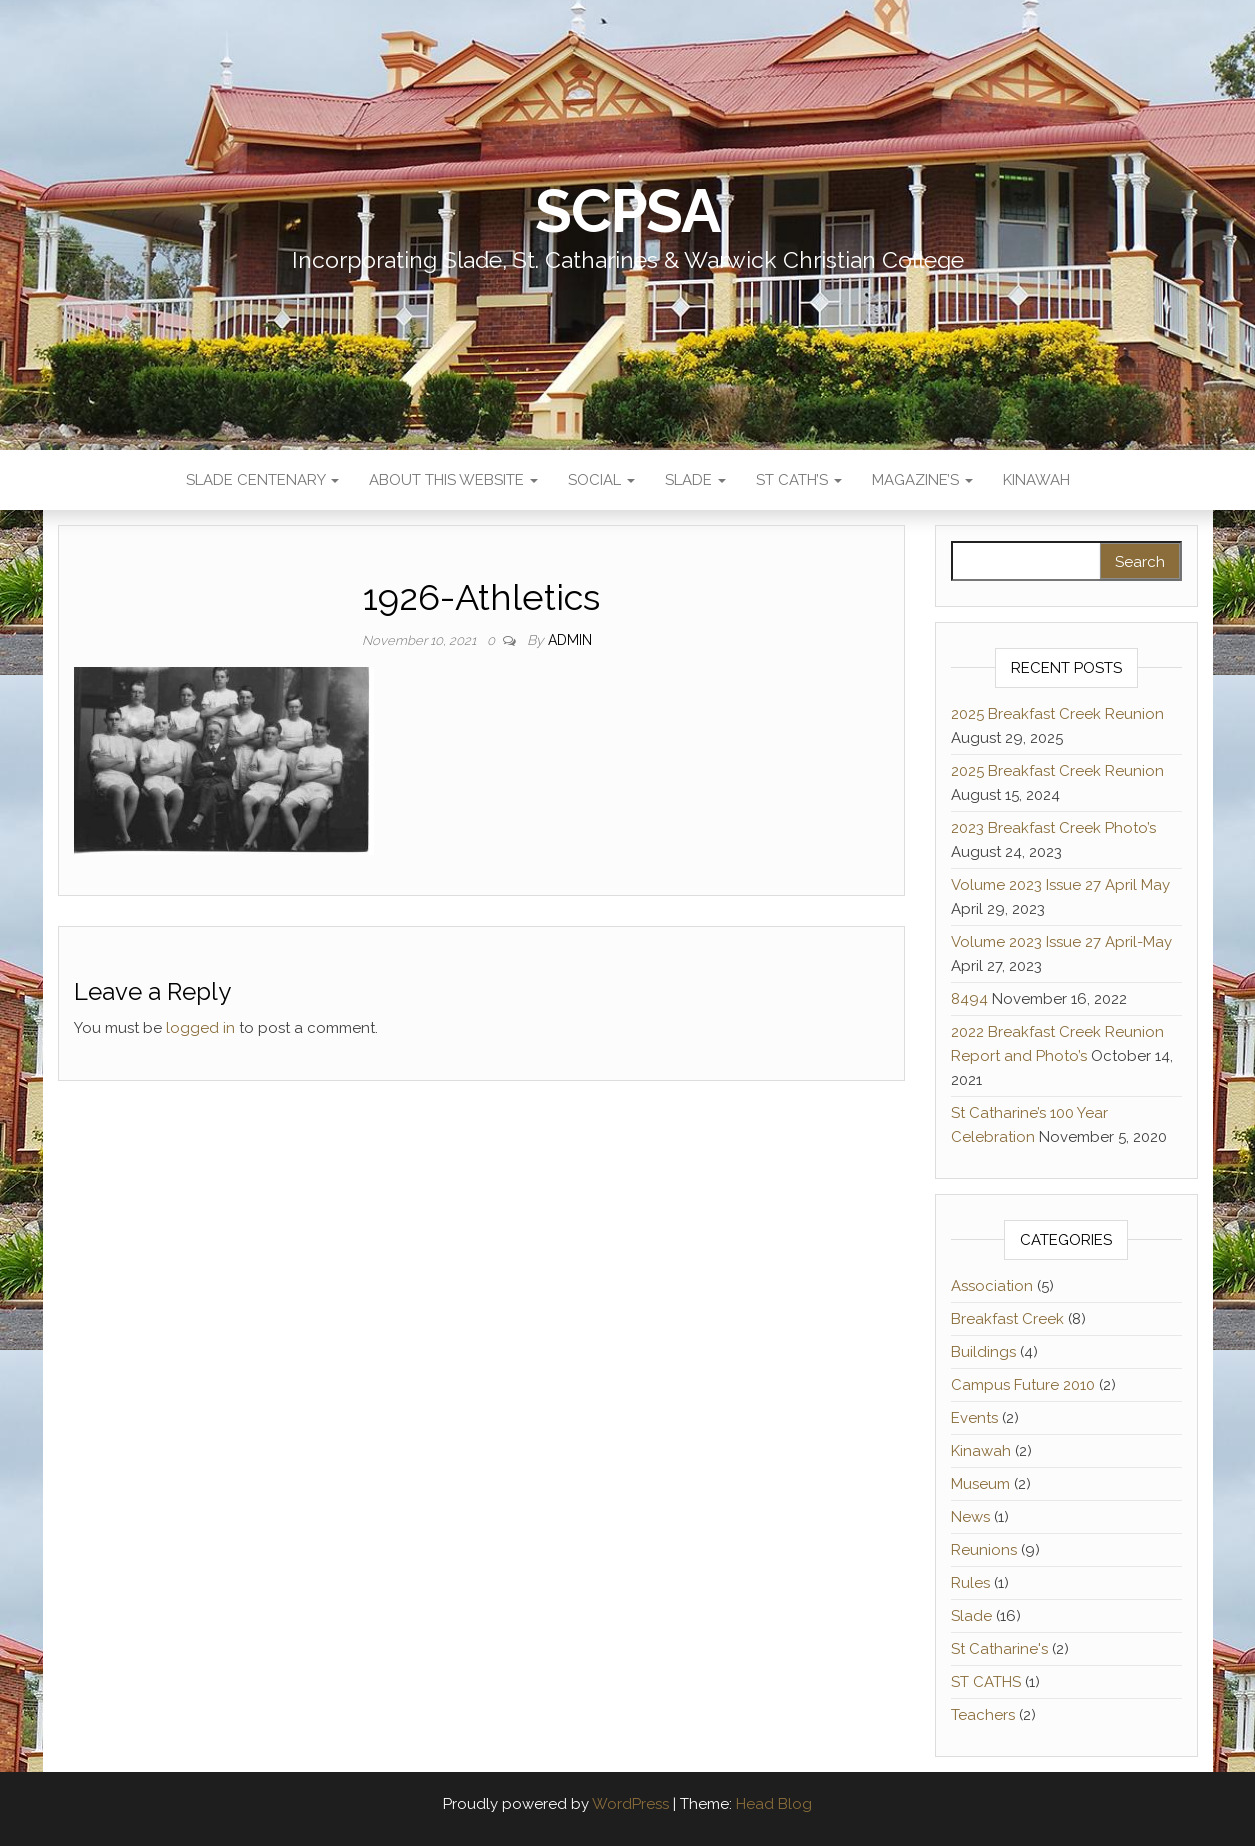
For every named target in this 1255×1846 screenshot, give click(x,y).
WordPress (630, 1804)
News (970, 1517)
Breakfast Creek (1007, 1319)
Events (974, 1418)
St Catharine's (999, 1649)
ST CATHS (986, 1682)
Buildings (983, 1352)
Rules (970, 1583)
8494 (969, 999)
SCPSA (627, 211)
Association (992, 1286)
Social (601, 480)
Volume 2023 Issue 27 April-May (1061, 942)
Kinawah (1036, 480)
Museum (980, 1484)
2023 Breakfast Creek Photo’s (1053, 828)
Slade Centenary (262, 480)
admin (570, 640)
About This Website (453, 480)
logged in (200, 1028)
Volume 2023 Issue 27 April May (1060, 885)
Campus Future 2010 (1023, 1385)
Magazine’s (922, 480)
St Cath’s (799, 480)
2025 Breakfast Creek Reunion (1057, 714)
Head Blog (774, 1804)
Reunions (984, 1550)
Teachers (983, 1715)
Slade (695, 480)
